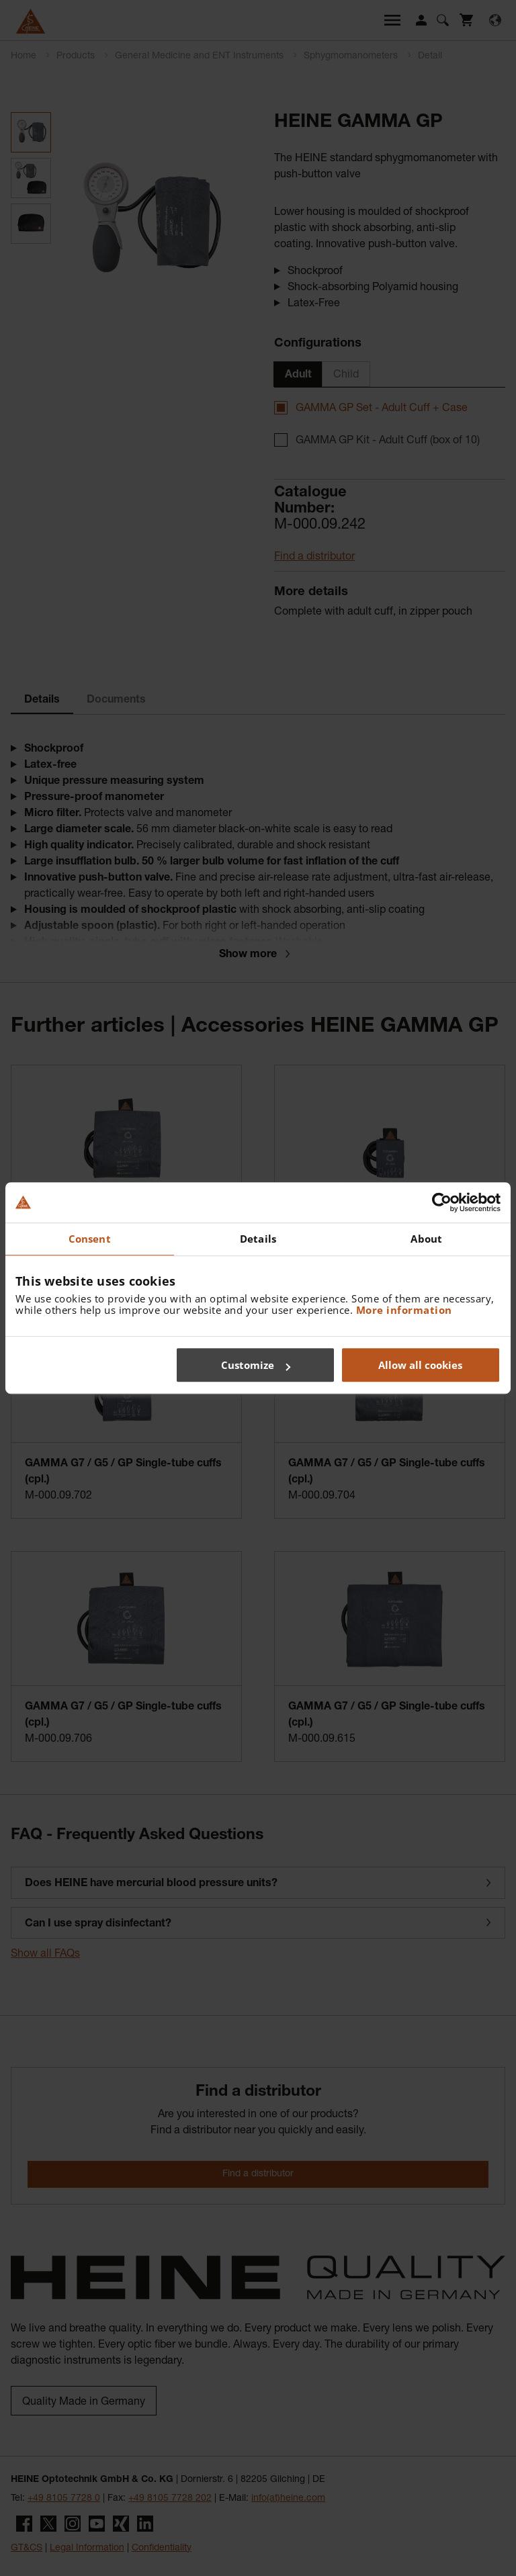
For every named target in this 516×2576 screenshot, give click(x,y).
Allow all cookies (420, 1365)
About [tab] (426, 1238)
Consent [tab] (90, 1238)
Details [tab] (258, 1238)
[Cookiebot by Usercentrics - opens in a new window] (442, 1202)
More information (404, 1310)
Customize (255, 1365)
